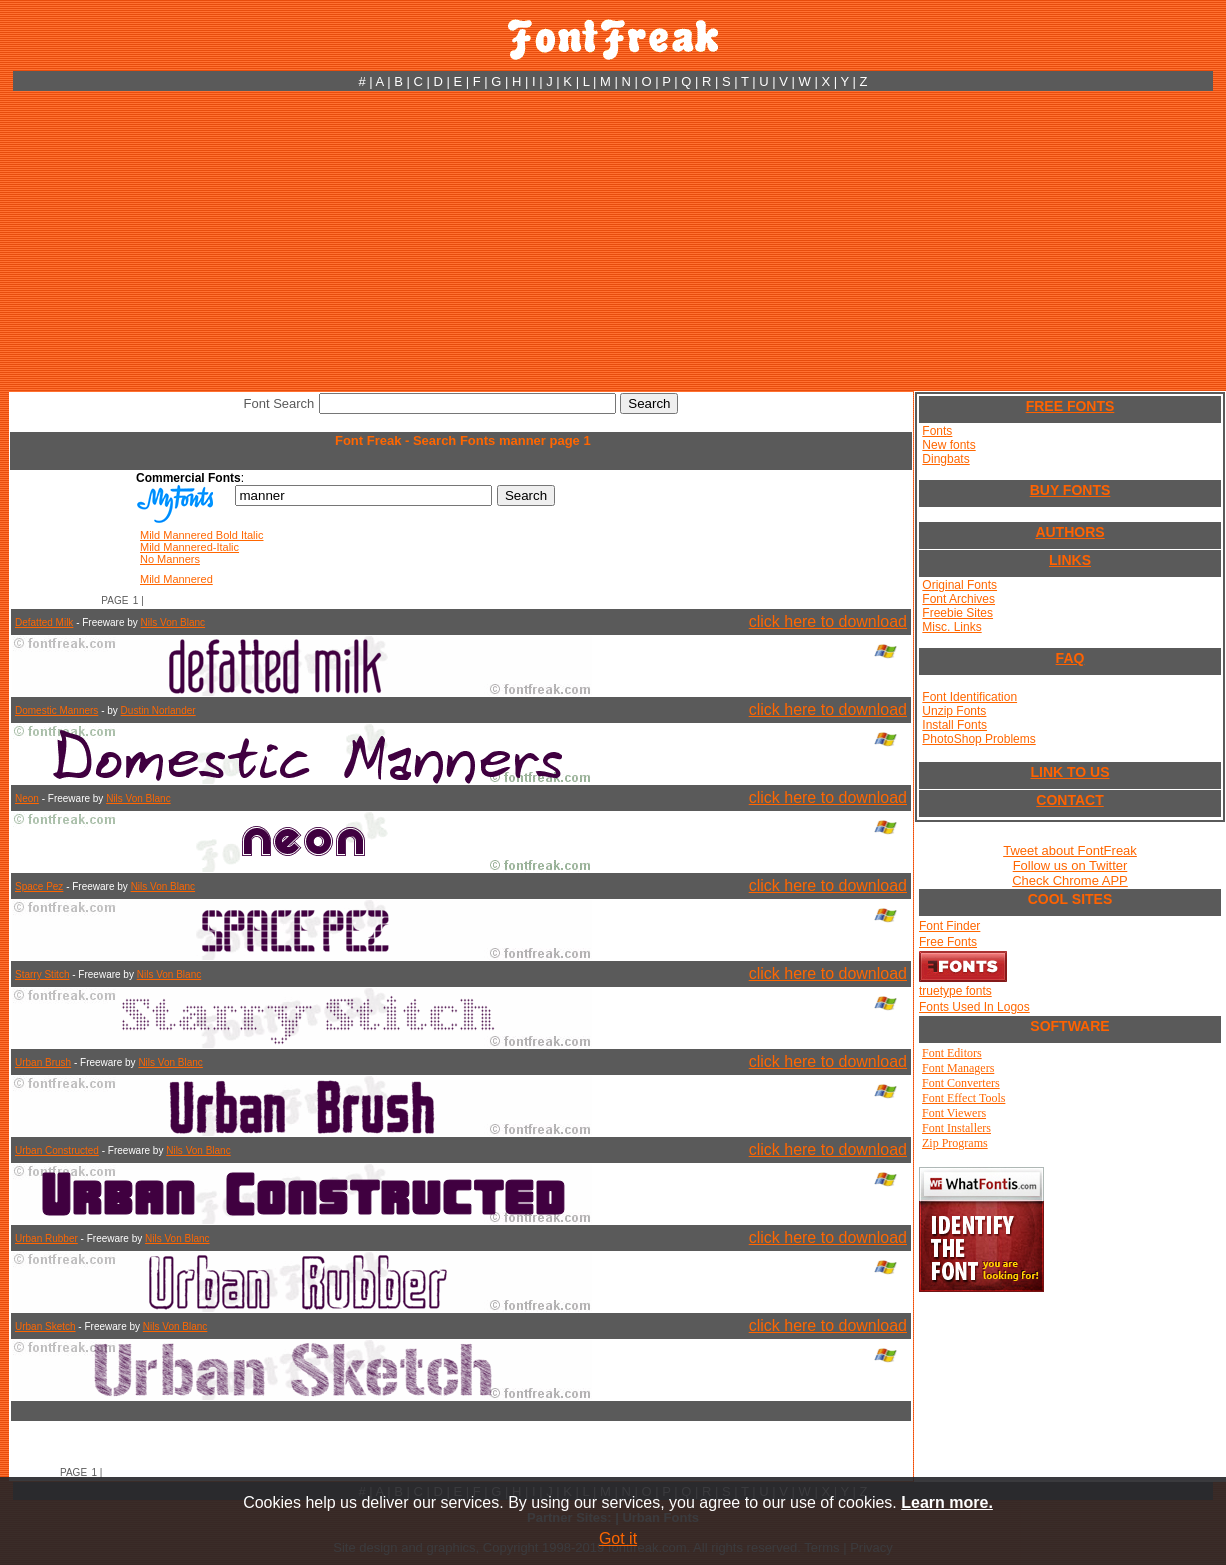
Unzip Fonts (954, 711)
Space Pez (39, 886)
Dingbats (945, 459)
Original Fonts (959, 585)
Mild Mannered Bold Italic (202, 535)
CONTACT (1069, 800)
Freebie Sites (957, 613)
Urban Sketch (45, 1326)
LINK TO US (1069, 772)
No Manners (170, 559)
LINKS (1070, 560)
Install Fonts (954, 725)
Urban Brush (43, 1062)
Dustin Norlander (158, 710)
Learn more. (947, 1502)
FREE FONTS (1070, 406)
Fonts (937, 431)
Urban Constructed (57, 1150)
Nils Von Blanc (173, 622)
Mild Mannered (176, 579)
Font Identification (969, 697)
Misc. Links (951, 627)
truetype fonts (955, 991)
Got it (618, 1538)
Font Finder (949, 926)
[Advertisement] (613, 241)
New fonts (948, 445)
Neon (27, 798)
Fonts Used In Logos (974, 1007)
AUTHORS (1069, 532)
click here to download (828, 621)
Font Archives (958, 599)
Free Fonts (948, 942)
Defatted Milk (44, 622)
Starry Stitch (42, 974)
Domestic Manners (56, 710)
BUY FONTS (1070, 490)
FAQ (1070, 658)
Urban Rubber (46, 1238)
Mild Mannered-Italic (189, 547)
